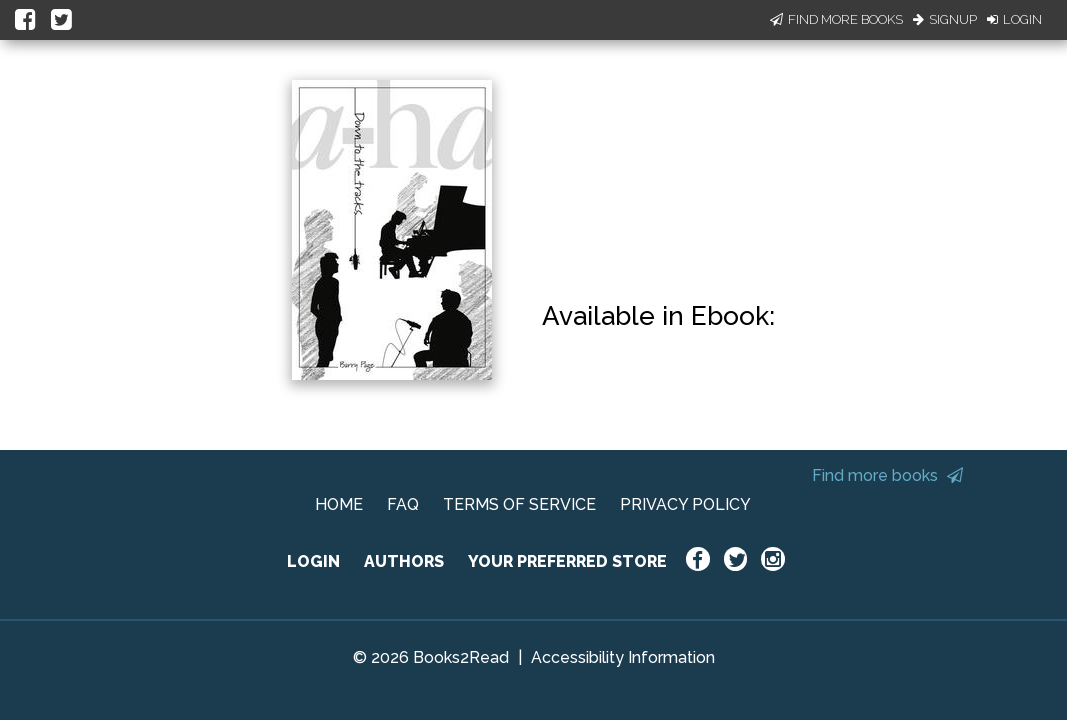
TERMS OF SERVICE (519, 504)
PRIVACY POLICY (685, 504)
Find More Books (836, 19)
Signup (945, 19)
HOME (339, 504)
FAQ (403, 504)
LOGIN (313, 561)
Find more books (887, 475)
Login (1014, 19)
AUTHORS (404, 561)
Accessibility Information (623, 657)
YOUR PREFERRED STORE (567, 561)
